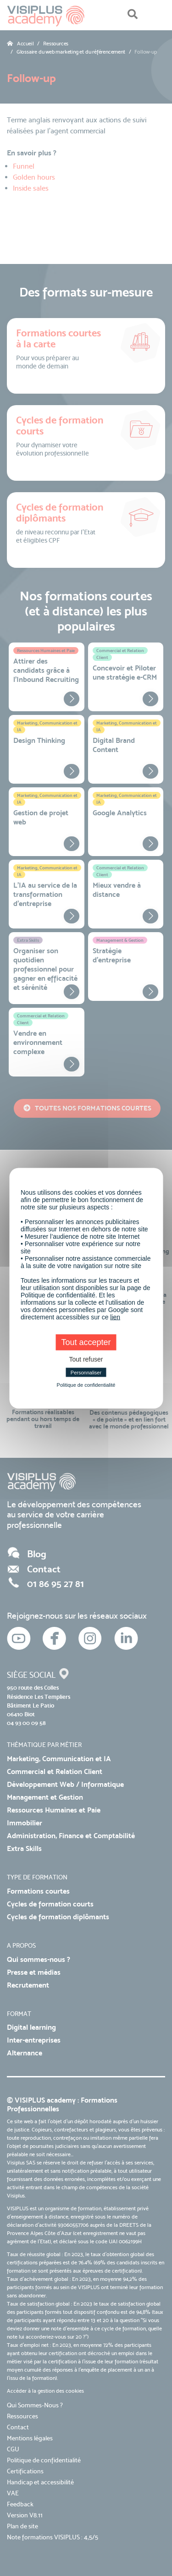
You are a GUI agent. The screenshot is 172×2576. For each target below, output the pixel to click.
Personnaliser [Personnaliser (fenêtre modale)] (86, 1372)
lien (115, 1316)
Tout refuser (86, 1358)
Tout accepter (86, 1341)
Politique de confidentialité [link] (86, 1384)
